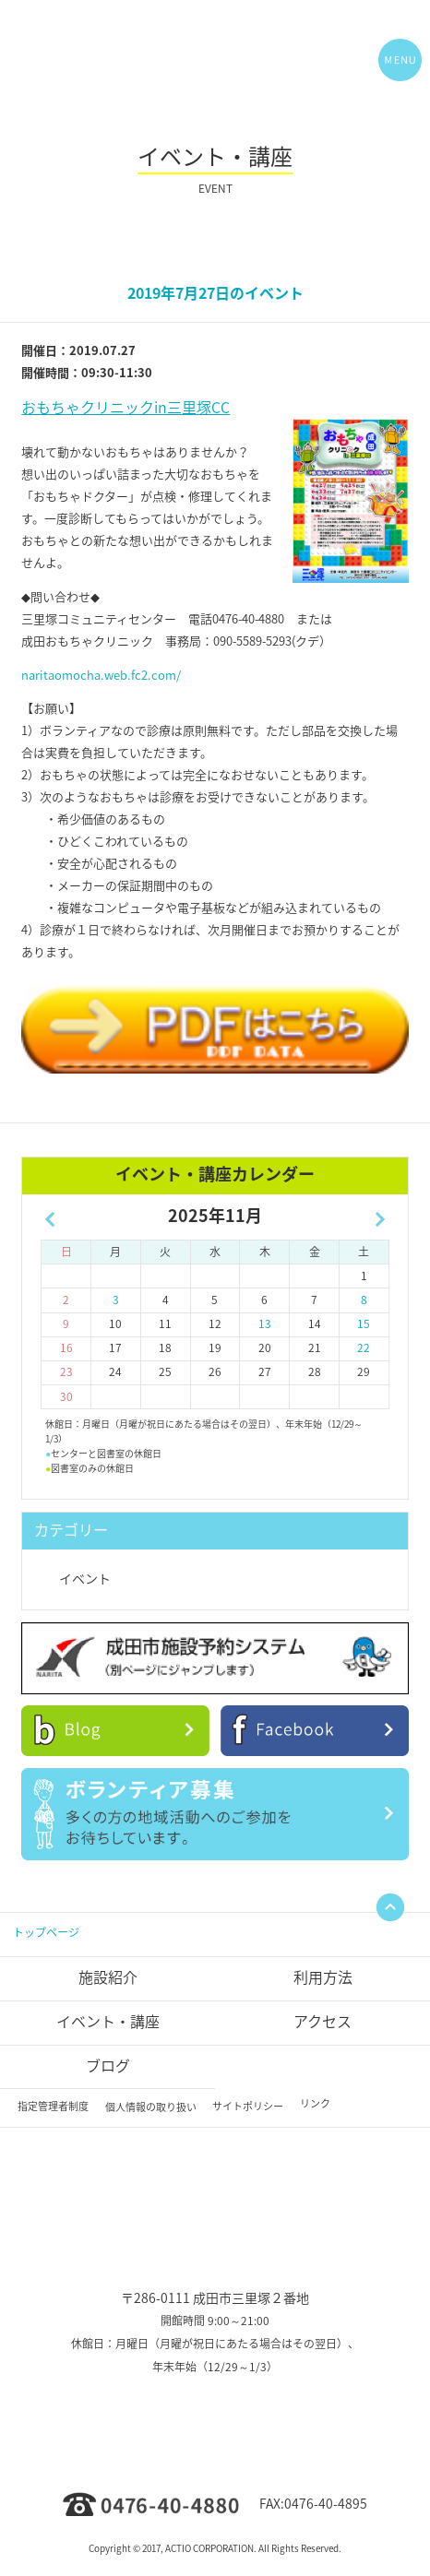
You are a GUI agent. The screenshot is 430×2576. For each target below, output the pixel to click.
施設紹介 (107, 1976)
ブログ (108, 2065)
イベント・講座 (108, 2021)
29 (363, 1371)
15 (363, 1323)
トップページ (46, 1932)
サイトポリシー (247, 2106)
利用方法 (322, 1976)
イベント (85, 1578)
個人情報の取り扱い (151, 2107)
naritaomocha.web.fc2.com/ (101, 674)
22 (363, 1347)
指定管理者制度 (53, 2106)
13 (264, 1323)
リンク (315, 2103)
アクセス (322, 2021)
